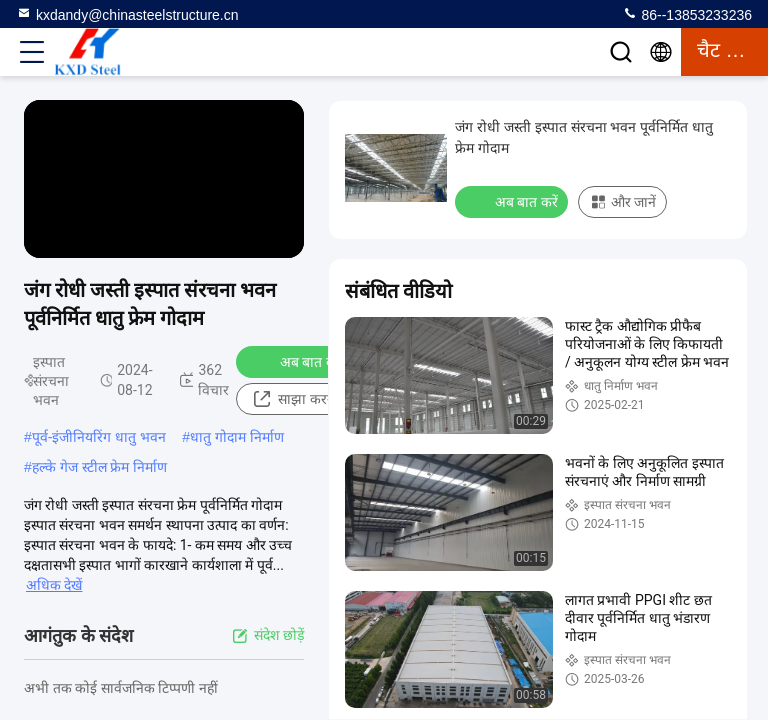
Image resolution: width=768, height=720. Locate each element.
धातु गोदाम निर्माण (237, 437)
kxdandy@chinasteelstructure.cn (127, 14)
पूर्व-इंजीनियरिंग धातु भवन (99, 437)
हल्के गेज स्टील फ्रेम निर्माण (100, 467)
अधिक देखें (54, 585)
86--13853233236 (687, 14)
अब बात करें (298, 361)
